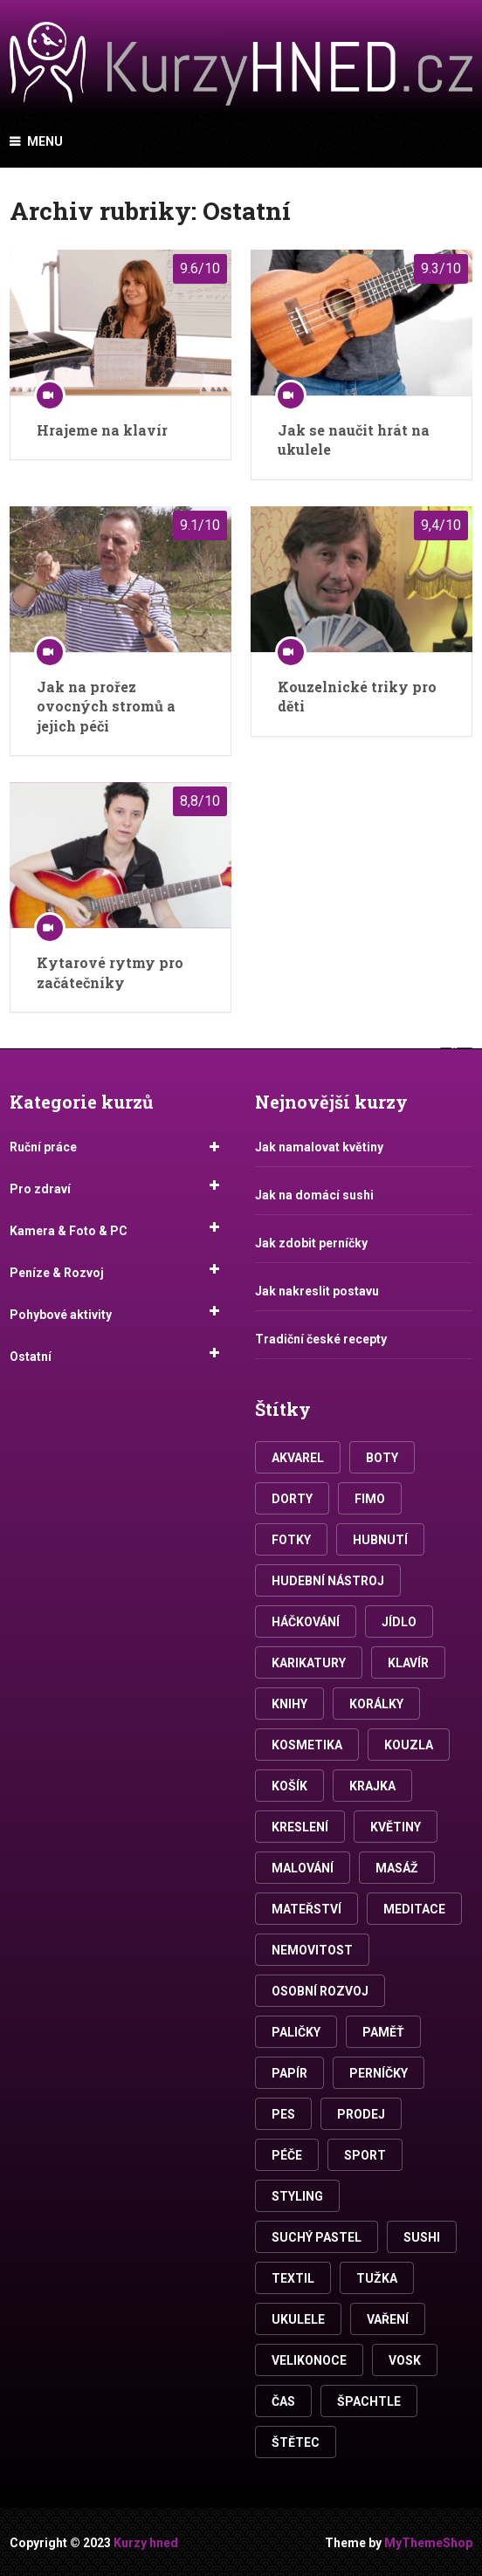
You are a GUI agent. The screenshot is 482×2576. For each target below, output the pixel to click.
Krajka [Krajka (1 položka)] (372, 1786)
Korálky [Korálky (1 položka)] (376, 1704)
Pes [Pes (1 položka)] (283, 2114)
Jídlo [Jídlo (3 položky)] (399, 1622)
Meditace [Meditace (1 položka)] (414, 1909)
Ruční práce (43, 1147)
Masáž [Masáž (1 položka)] (396, 1868)
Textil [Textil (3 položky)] (293, 2278)
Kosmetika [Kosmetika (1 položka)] (307, 1745)
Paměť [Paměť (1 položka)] (383, 2032)
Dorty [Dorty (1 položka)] (292, 1499)
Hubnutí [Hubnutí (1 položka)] (380, 1540)
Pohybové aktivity (61, 1315)
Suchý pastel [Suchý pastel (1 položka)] (317, 2237)
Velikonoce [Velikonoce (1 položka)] (309, 2360)
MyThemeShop (428, 2543)
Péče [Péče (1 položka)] (287, 2155)
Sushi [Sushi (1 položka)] (421, 2237)
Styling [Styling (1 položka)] (297, 2196)
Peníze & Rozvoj (57, 1273)
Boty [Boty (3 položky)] (382, 1458)
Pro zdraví (40, 1189)
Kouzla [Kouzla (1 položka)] (408, 1745)
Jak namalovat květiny (319, 1147)
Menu (45, 141)
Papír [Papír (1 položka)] (289, 2073)
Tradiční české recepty (321, 1339)
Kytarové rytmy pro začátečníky (110, 972)
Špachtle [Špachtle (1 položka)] (369, 2401)
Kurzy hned (146, 2543)
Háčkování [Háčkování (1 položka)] (306, 1622)
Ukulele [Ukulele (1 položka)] (298, 2319)
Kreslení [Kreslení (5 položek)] (300, 1827)
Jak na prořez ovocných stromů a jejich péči (106, 706)
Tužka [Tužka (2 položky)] (376, 2278)
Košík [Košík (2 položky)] (289, 1786)
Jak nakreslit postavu (317, 1291)
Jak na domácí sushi (314, 1195)
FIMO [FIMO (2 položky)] (370, 1499)
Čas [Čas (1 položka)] (283, 2401)
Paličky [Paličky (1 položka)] (296, 2032)
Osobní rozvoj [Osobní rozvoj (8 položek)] (320, 1991)
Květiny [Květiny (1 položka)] (395, 1827)
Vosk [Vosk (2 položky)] (405, 2360)
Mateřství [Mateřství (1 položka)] (306, 1909)
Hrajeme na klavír (102, 430)
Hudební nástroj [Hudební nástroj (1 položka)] (328, 1581)
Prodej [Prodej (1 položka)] (361, 2114)
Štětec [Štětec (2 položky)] (296, 2442)
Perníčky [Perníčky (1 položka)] (378, 2073)
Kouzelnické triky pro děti (357, 696)
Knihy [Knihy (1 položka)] (289, 1704)
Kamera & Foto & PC (68, 1231)
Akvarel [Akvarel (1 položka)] (298, 1458)
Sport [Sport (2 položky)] (365, 2155)
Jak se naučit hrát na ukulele (354, 439)
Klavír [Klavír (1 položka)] (408, 1663)
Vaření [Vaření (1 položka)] (388, 2319)
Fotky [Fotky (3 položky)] (291, 1540)
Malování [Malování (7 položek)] (303, 1868)
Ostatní (31, 1357)
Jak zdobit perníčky (311, 1243)
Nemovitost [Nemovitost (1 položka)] (312, 1950)
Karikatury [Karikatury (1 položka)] (309, 1663)
